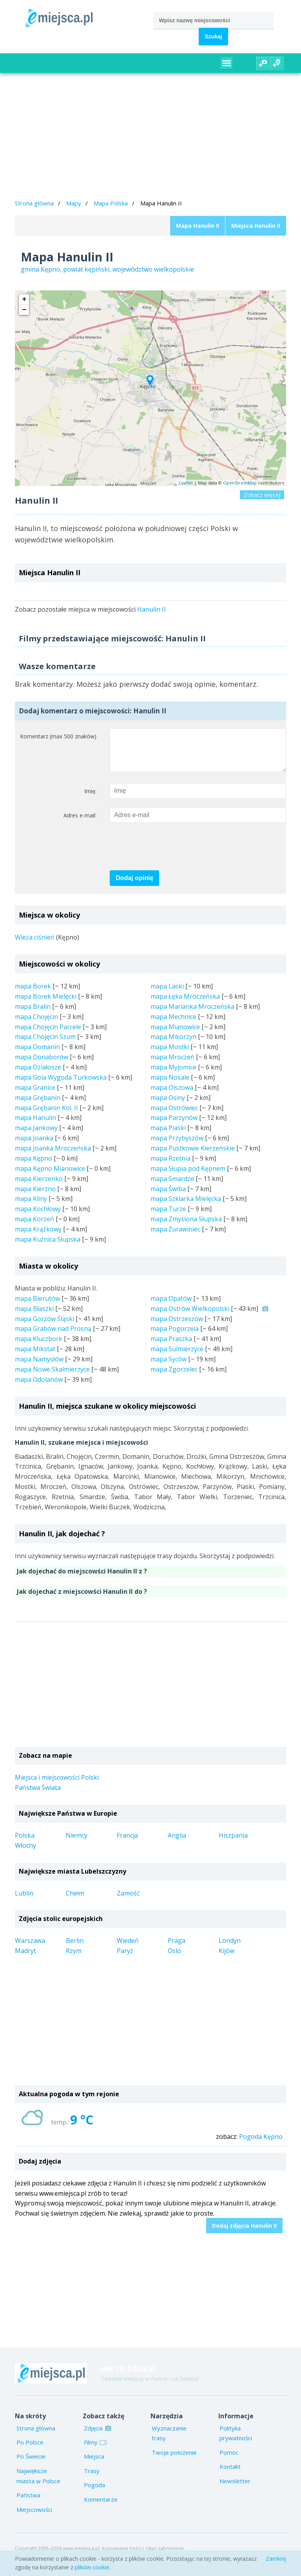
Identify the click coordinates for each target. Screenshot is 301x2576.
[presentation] (169, 855)
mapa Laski (167, 994)
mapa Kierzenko (39, 1186)
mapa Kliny (31, 1206)
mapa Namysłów (39, 1367)
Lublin (24, 1901)
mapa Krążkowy (38, 1237)
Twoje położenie (174, 2460)
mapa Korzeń (34, 1226)
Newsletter (234, 2489)
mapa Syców (168, 1367)
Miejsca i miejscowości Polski (57, 1785)
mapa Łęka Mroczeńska (185, 1004)
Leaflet (186, 483)
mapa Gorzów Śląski (44, 1326)
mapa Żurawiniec (175, 1237)
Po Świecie (30, 2464)
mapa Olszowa (171, 1095)
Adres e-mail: (79, 823)
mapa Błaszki (34, 1316)
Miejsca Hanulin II (255, 225)
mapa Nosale (169, 1085)
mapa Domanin (37, 1054)
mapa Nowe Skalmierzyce (52, 1377)
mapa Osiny (167, 1105)
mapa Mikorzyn (173, 1044)
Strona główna (34, 203)
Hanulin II (151, 609)
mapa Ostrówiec (174, 1115)
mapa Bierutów (37, 1306)
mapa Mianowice (175, 1034)
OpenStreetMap (240, 483)
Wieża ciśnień (34, 945)
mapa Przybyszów (176, 1145)
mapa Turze (168, 1216)
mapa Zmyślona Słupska (186, 1226)
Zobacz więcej (262, 495)
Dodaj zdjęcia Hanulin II (244, 2233)
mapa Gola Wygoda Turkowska (61, 1085)
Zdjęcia (97, 2436)
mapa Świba (168, 1196)
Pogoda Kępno (261, 2144)
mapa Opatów (171, 1306)
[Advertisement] (150, 137)
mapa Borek (33, 994)
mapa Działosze (38, 1075)
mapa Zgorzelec (174, 1377)
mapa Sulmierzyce (176, 1356)
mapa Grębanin (37, 1105)
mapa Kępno (33, 1166)
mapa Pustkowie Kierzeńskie (192, 1156)
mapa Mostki (169, 1054)
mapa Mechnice (173, 1024)
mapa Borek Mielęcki (45, 1004)
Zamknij (276, 2558)
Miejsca (94, 2464)
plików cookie (92, 2567)
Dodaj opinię (134, 885)
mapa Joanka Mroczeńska (53, 1156)
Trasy (92, 2478)
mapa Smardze (172, 1186)
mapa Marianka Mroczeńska (192, 1014)
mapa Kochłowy (38, 1216)
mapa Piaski (168, 1135)
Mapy (73, 203)
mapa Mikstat (35, 1356)
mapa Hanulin (35, 1125)
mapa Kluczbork (38, 1346)
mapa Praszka (171, 1346)
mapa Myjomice (173, 1075)
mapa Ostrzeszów (176, 1326)
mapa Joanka (34, 1145)
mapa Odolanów (39, 1387)
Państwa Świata (38, 1795)
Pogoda (94, 2493)
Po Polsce (30, 2450)
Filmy (94, 2450)
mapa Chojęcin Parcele (48, 1034)
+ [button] (24, 299)
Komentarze (101, 2507)
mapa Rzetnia (170, 1166)
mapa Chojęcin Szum (45, 1044)
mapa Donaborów (41, 1064)
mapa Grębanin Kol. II (46, 1115)
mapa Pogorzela (174, 1336)
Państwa (28, 2503)
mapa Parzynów (174, 1125)
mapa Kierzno (35, 1196)
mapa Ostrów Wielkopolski (189, 1316)
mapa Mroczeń (172, 1064)
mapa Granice (35, 1095)
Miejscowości (34, 2517)
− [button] (24, 310)
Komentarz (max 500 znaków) (58, 736)
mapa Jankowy (36, 1135)
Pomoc (228, 2460)
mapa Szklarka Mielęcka (185, 1206)
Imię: (90, 799)
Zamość (128, 1901)
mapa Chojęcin (36, 1024)
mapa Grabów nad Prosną (53, 1336)
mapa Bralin (33, 1014)
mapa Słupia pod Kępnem (187, 1176)
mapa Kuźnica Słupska (47, 1247)
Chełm (75, 1901)
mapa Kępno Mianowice (50, 1176)
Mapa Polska (111, 203)
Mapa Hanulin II (197, 225)
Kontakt (230, 2474)
